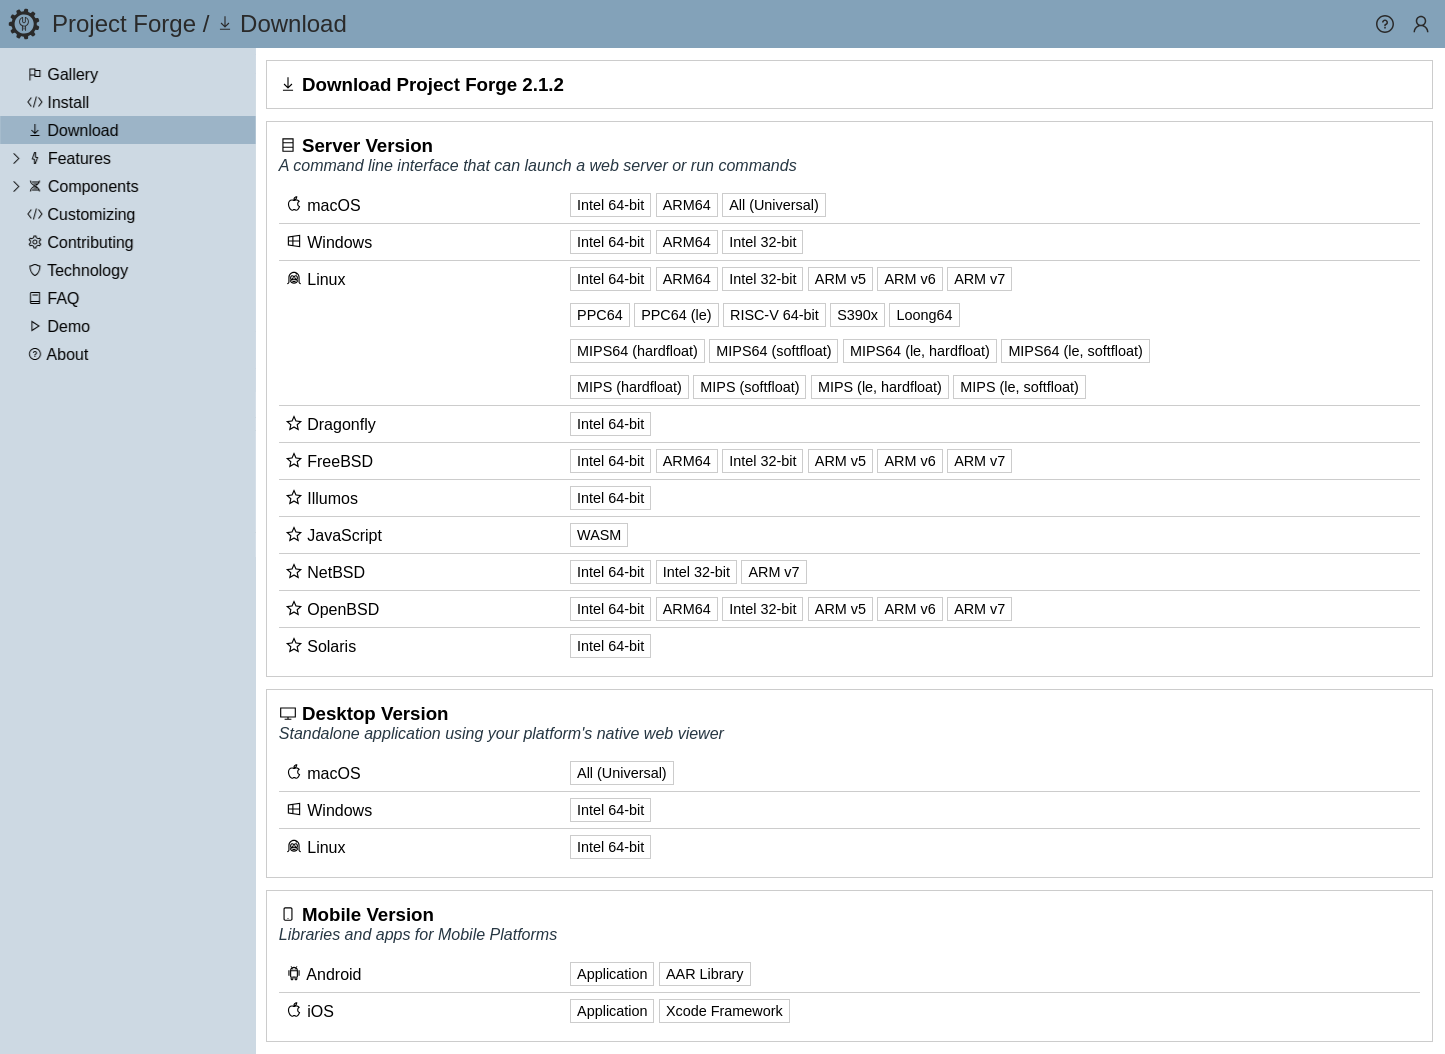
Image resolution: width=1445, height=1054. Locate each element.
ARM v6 (911, 279)
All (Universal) (776, 205)
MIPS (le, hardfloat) (882, 387)
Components (93, 186)
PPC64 (602, 315)
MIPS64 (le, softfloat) (1077, 351)
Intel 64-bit (612, 205)
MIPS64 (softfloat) (775, 351)
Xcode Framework (726, 1011)
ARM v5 (842, 279)
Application (614, 974)
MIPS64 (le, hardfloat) (922, 351)
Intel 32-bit (764, 242)
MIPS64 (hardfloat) (639, 351)
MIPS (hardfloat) (631, 387)
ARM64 (688, 205)
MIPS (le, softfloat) (1021, 387)
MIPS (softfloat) (751, 387)
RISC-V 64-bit (776, 315)
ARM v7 (981, 279)
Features (79, 158)
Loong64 (926, 315)
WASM (601, 535)
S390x (859, 315)
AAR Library (707, 974)
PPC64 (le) (678, 315)
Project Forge (124, 23)
